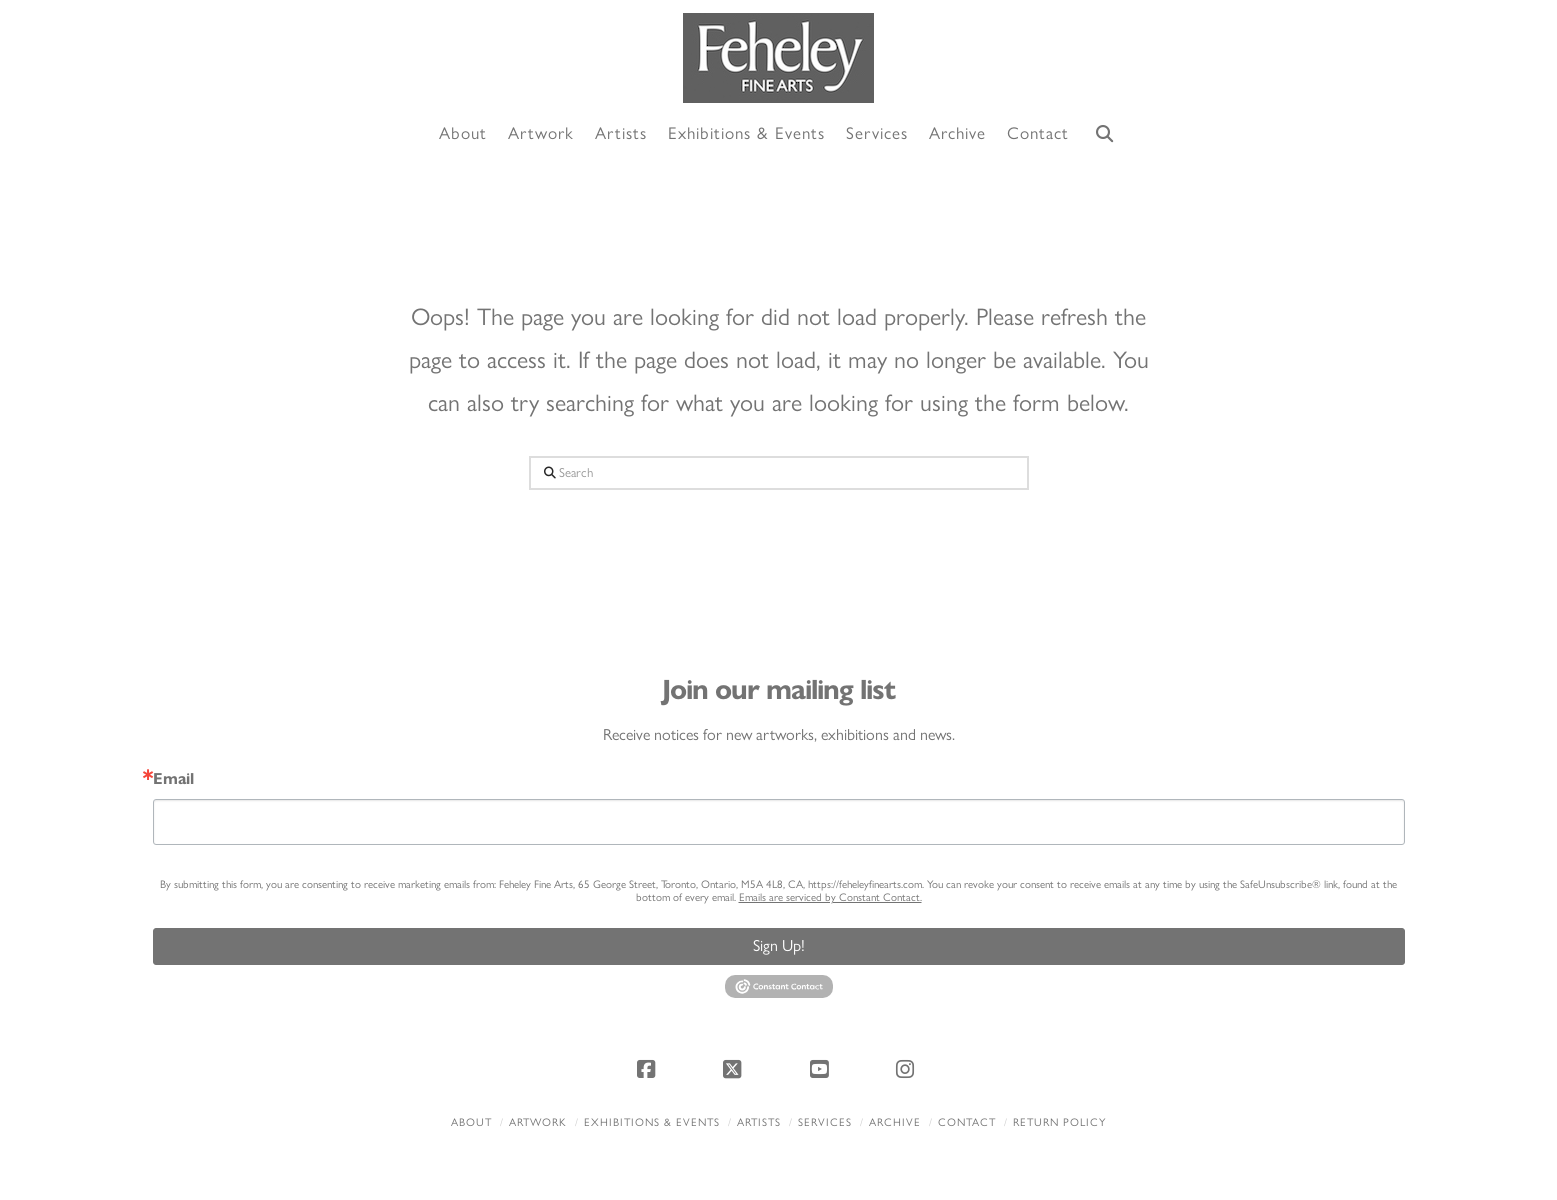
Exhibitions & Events (652, 1122)
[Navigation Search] (1104, 134)
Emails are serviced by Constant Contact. (830, 897)
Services (825, 1122)
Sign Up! (779, 945)
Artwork (538, 1122)
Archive (895, 1122)
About (471, 1122)
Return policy (1059, 1122)
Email (173, 779)
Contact (967, 1122)
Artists (759, 1122)
